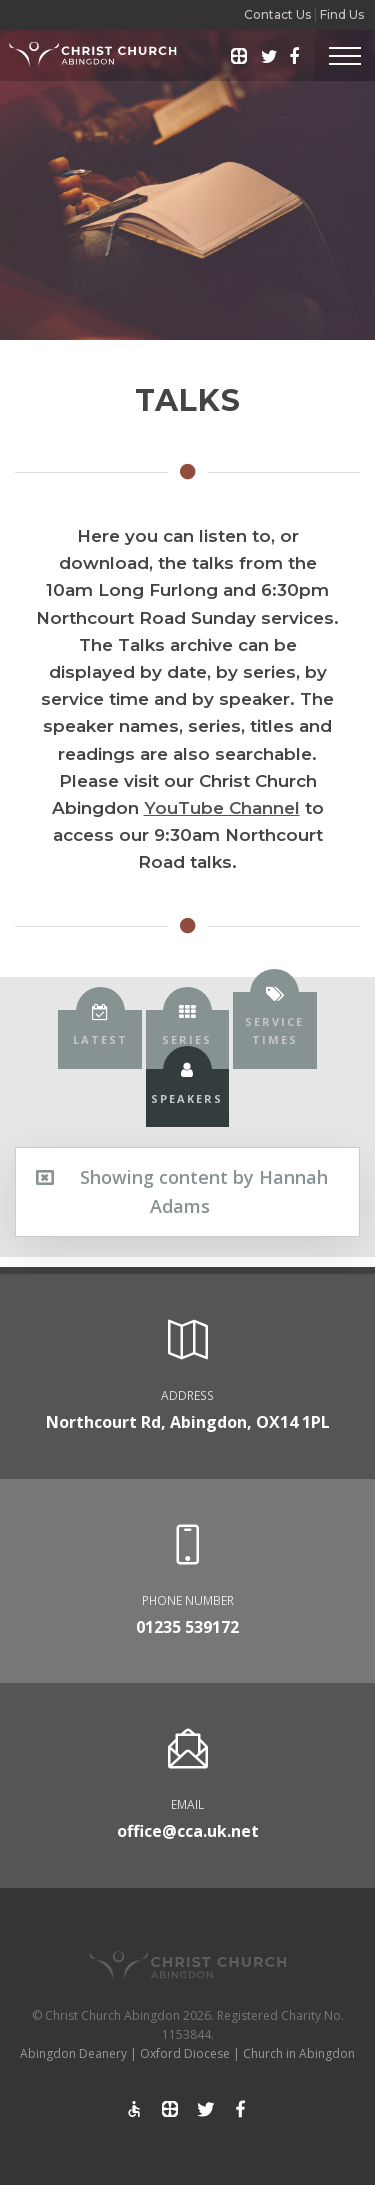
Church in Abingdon (299, 2053)
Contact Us (277, 14)
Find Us (342, 14)
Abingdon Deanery (73, 2053)
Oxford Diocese (185, 2053)
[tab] (99, 1039)
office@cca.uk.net (188, 1831)
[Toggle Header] (345, 55)
